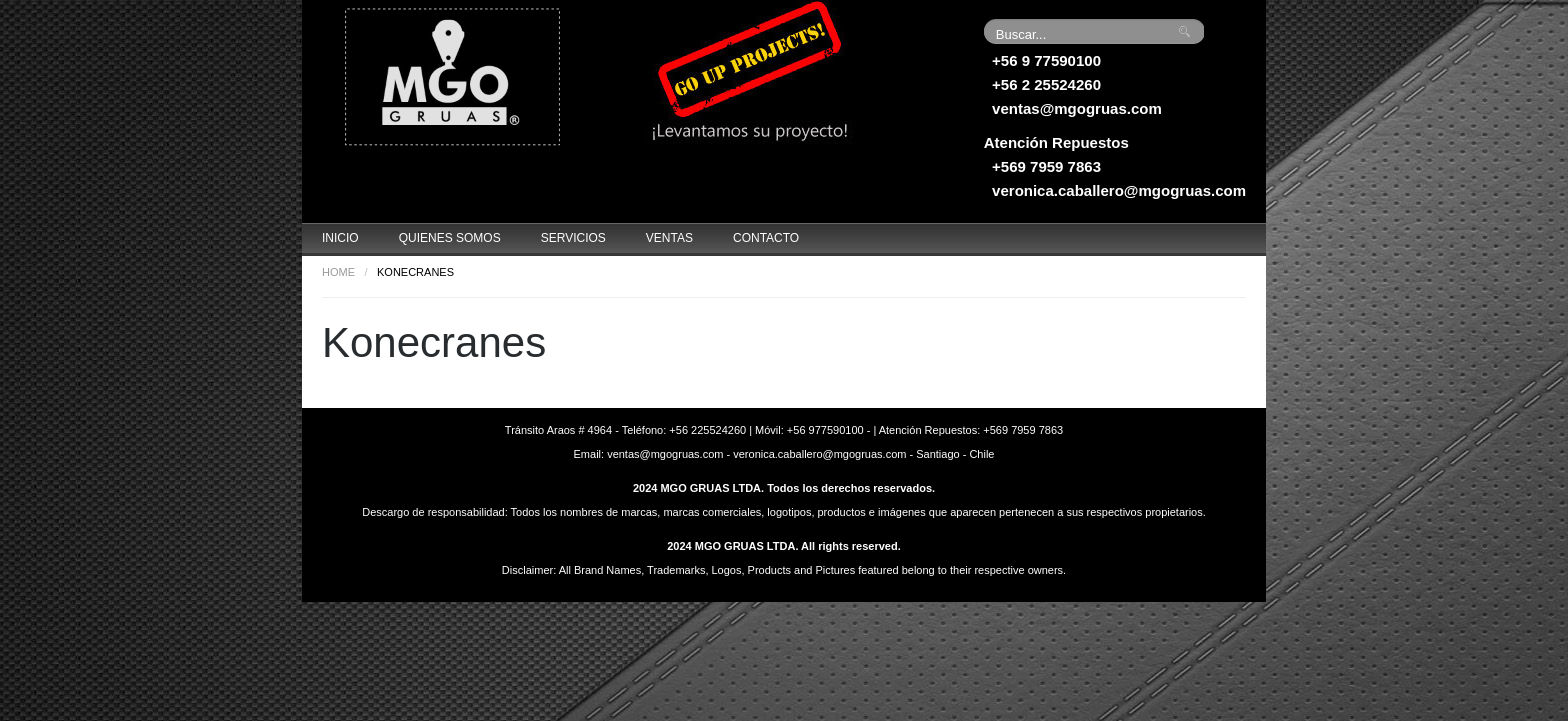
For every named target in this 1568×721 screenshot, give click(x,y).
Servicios (573, 238)
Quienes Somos (450, 238)
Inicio (340, 238)
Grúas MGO (452, 75)
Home (338, 272)
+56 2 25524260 (1046, 84)
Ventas (669, 238)
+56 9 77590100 (1046, 60)
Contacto (766, 238)
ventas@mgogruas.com (1077, 108)
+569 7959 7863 (1046, 166)
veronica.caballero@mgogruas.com (1119, 190)
